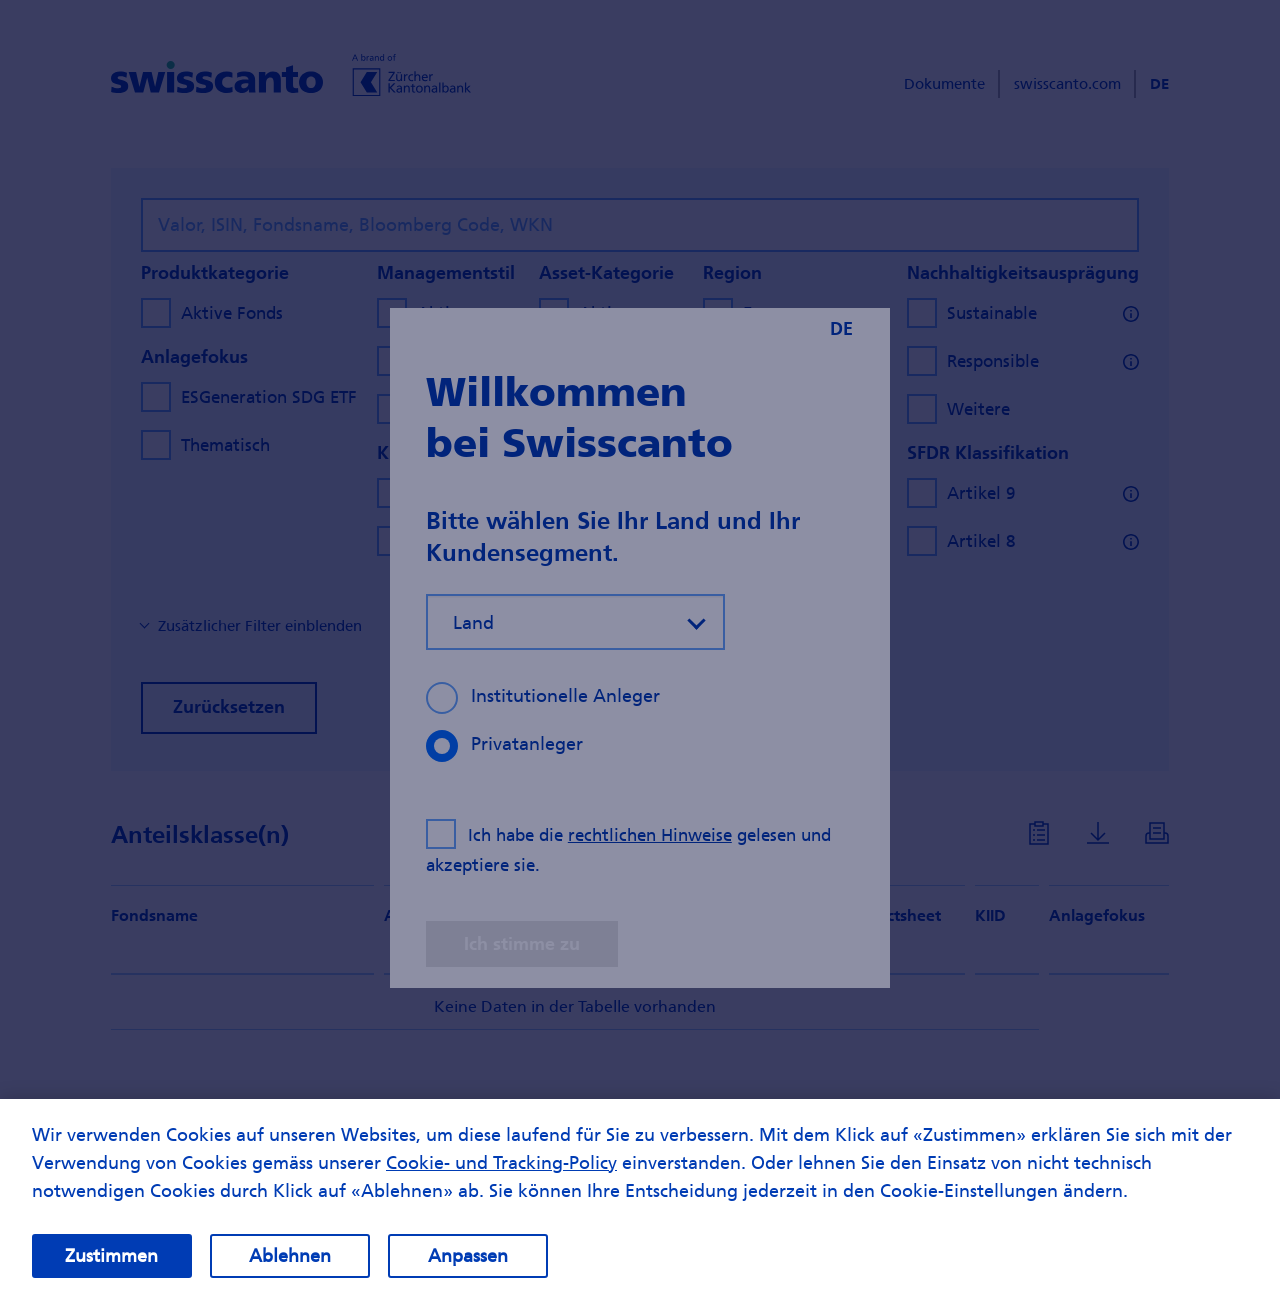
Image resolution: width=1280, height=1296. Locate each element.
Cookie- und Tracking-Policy (501, 1172)
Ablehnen (290, 1265)
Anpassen (468, 1265)
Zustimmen (111, 1265)
